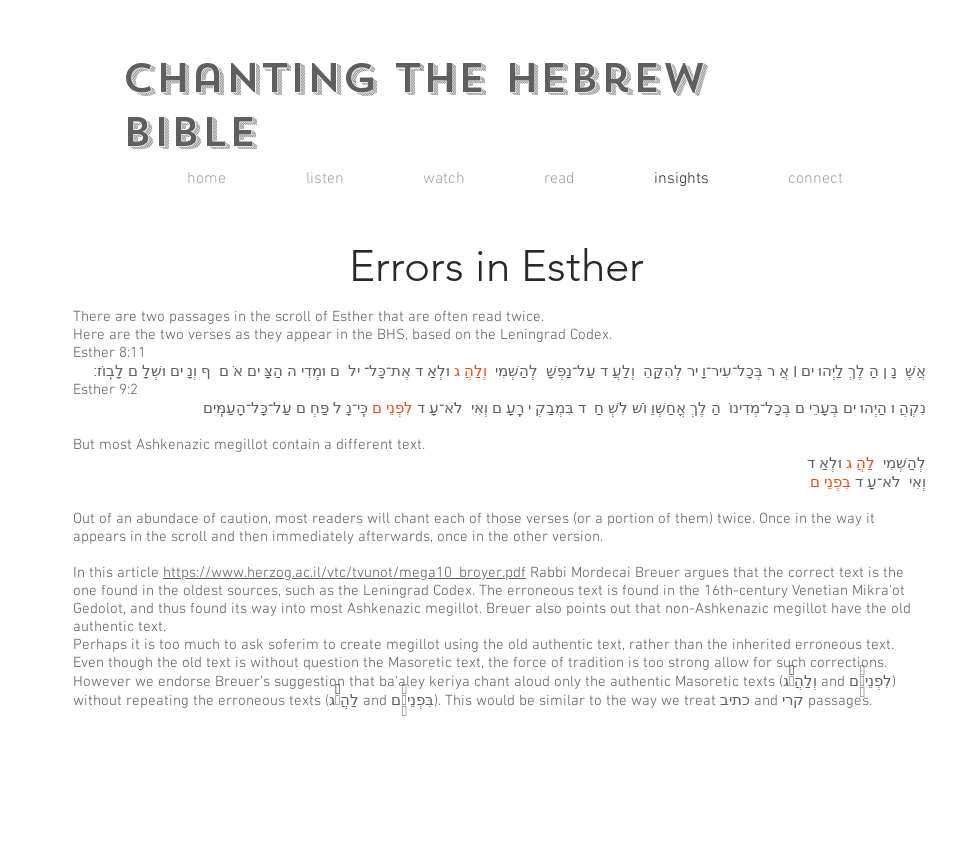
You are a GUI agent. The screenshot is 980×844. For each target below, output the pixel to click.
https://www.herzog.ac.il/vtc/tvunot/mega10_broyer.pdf (344, 573)
